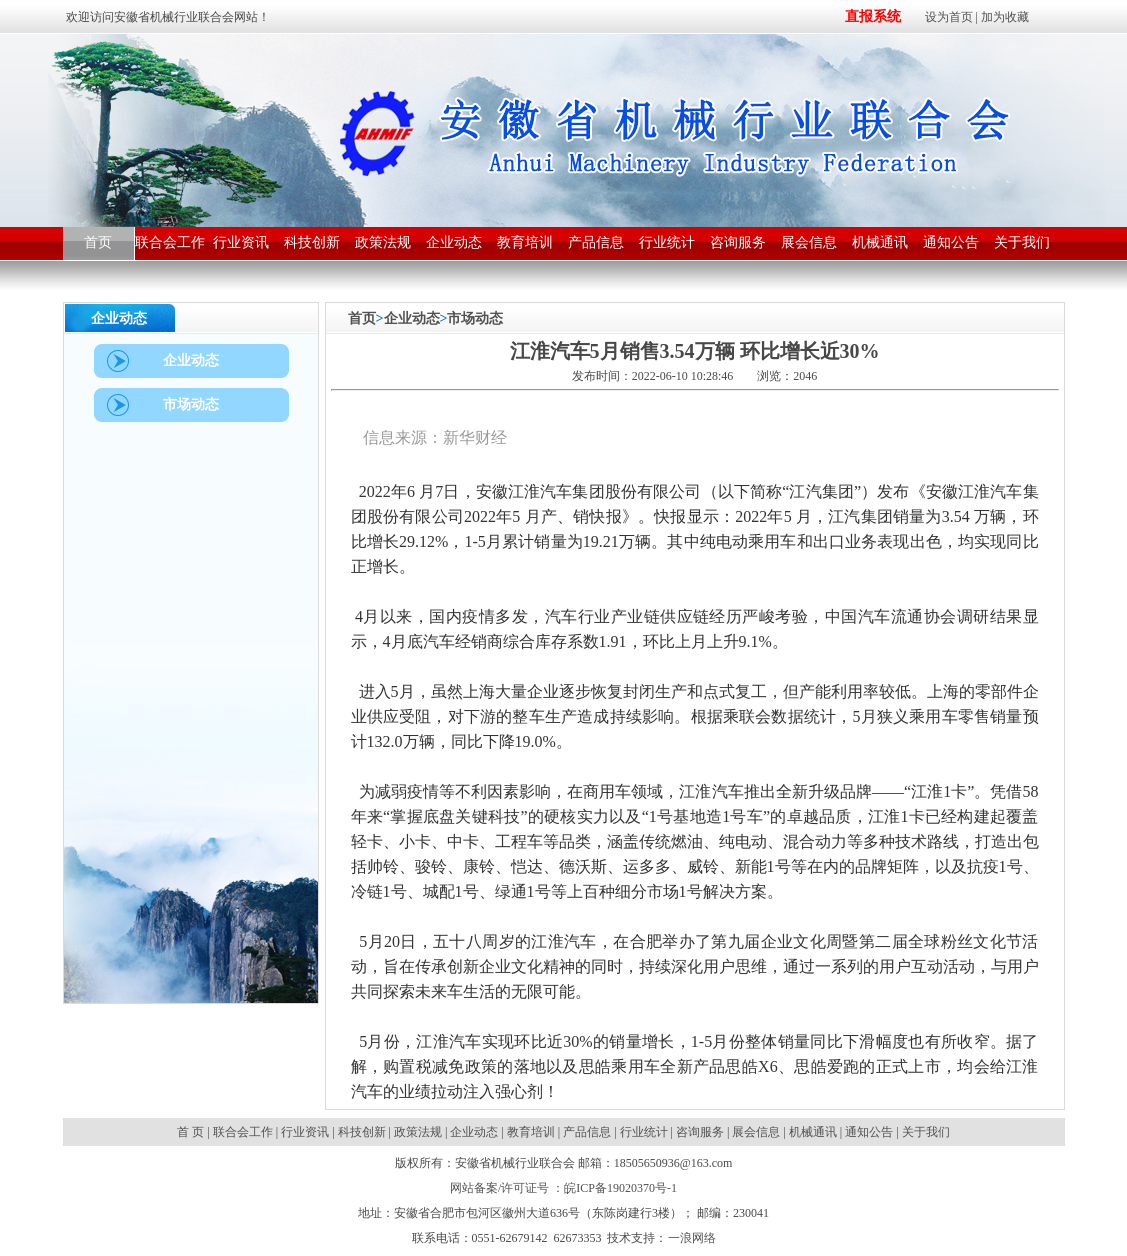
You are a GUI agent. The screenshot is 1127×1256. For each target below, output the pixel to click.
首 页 (192, 1132)
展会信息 (756, 1132)
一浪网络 (692, 1238)
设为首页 (949, 17)
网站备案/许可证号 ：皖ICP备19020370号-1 (563, 1188)
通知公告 (869, 1132)
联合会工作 (243, 1132)
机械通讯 (813, 1132)
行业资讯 (305, 1132)
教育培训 (531, 1132)
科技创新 (362, 1132)
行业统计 (644, 1132)
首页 (362, 318)
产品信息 (587, 1132)
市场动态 (475, 318)
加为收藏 (1005, 17)
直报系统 (873, 16)
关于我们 (926, 1132)
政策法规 (418, 1132)
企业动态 (412, 318)
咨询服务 (700, 1132)
